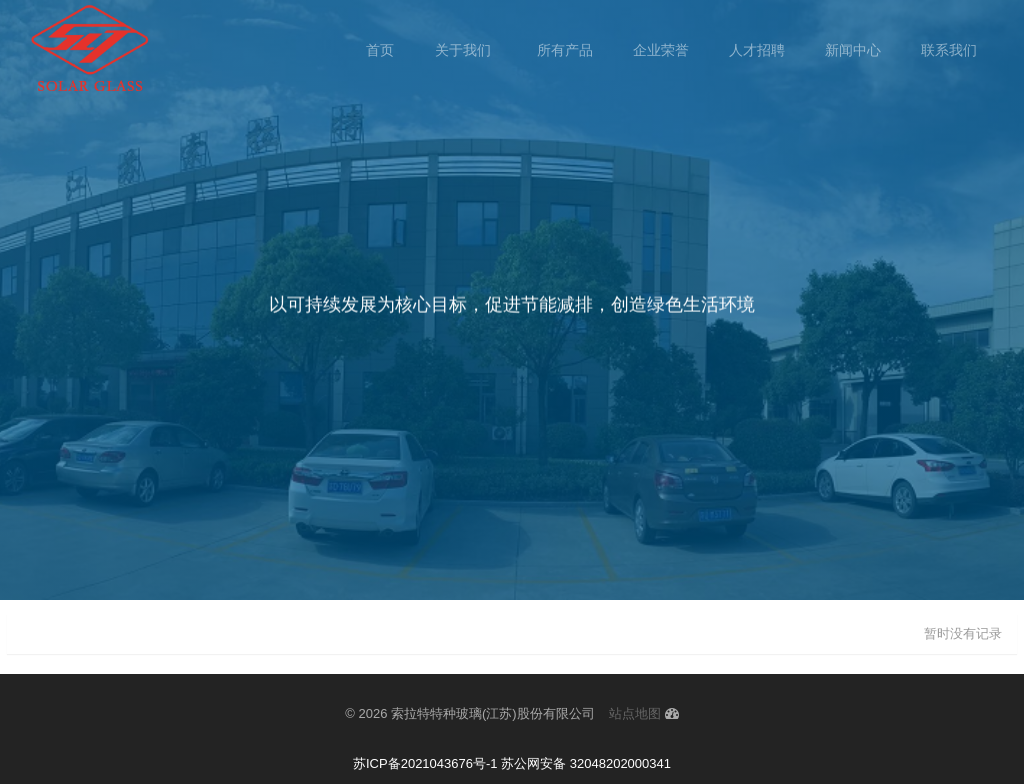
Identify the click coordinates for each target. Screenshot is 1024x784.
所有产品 (565, 50)
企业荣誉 (661, 50)
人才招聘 (757, 50)
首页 (380, 50)
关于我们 (465, 50)
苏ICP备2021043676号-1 (425, 763)
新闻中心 (853, 50)
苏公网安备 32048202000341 (586, 763)
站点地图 (635, 713)
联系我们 (949, 50)
